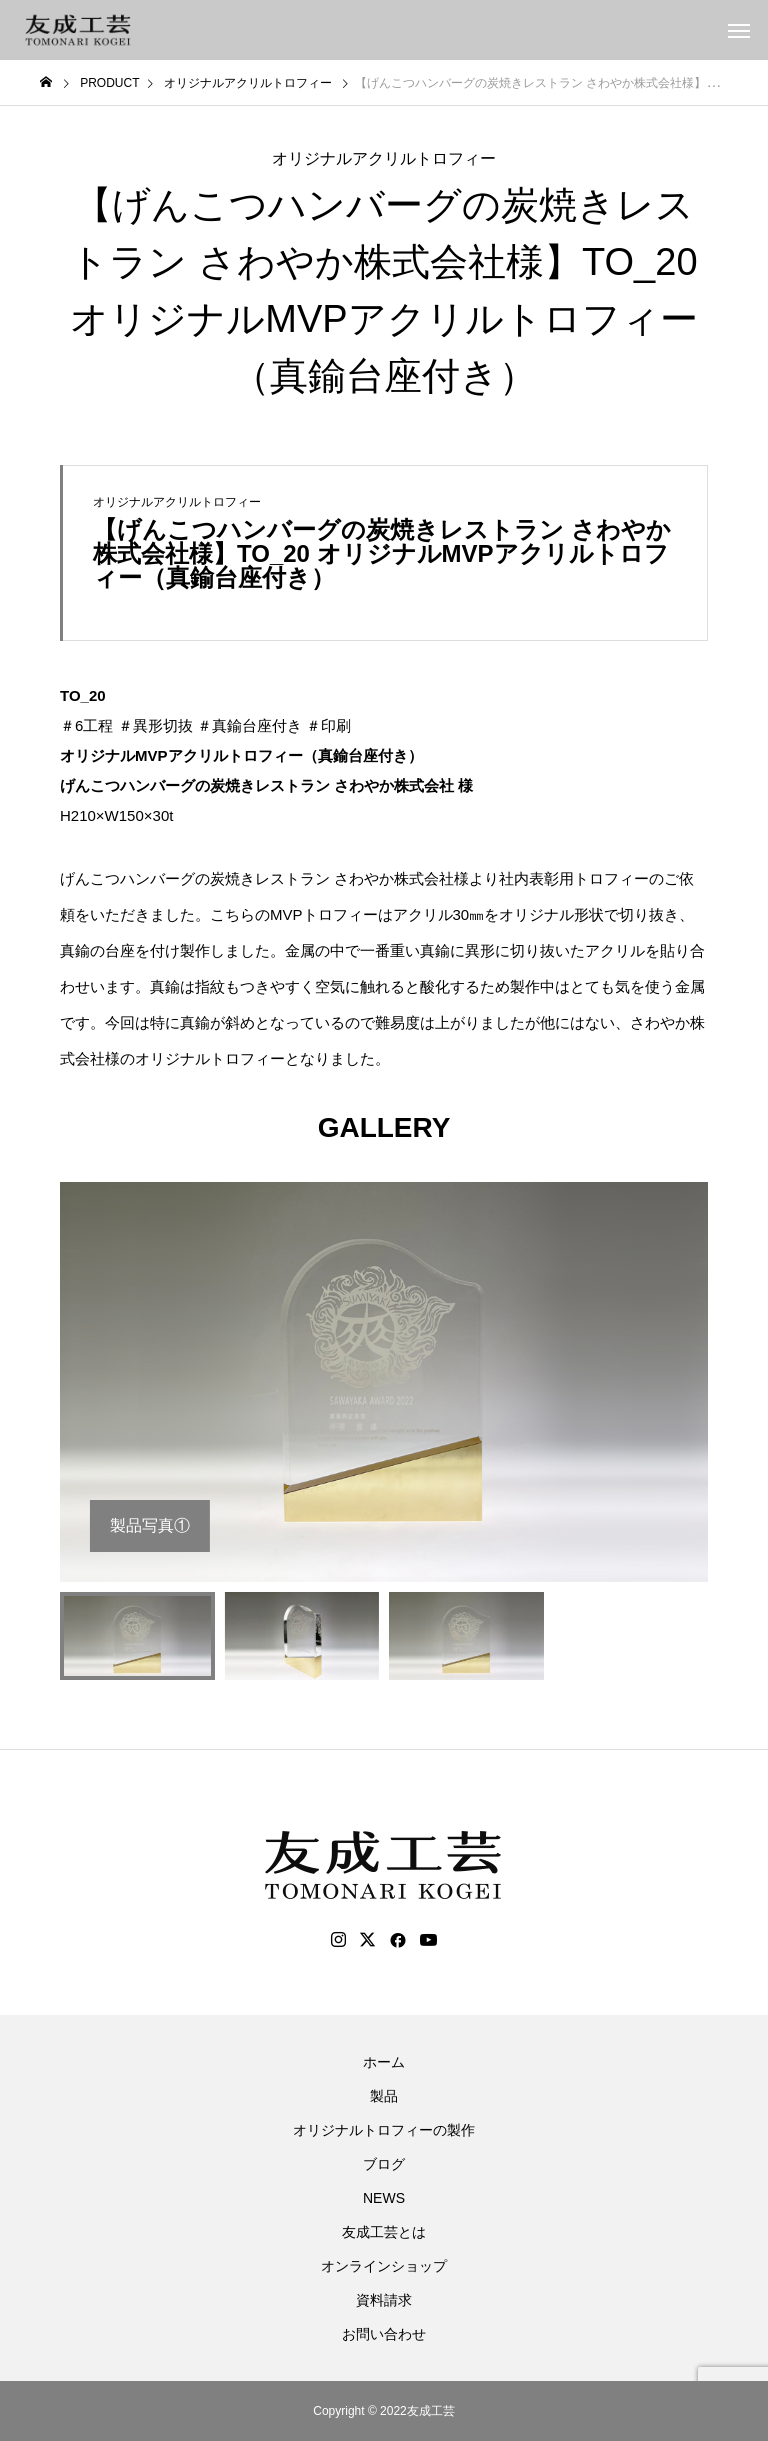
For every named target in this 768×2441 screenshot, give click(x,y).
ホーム (384, 2062)
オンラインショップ (384, 2266)
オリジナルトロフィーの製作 (384, 2130)
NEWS (384, 2198)
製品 (384, 2096)
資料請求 (384, 2300)
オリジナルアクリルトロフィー (384, 158)
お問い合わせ (384, 2334)
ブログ (384, 2164)
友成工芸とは (384, 2232)
